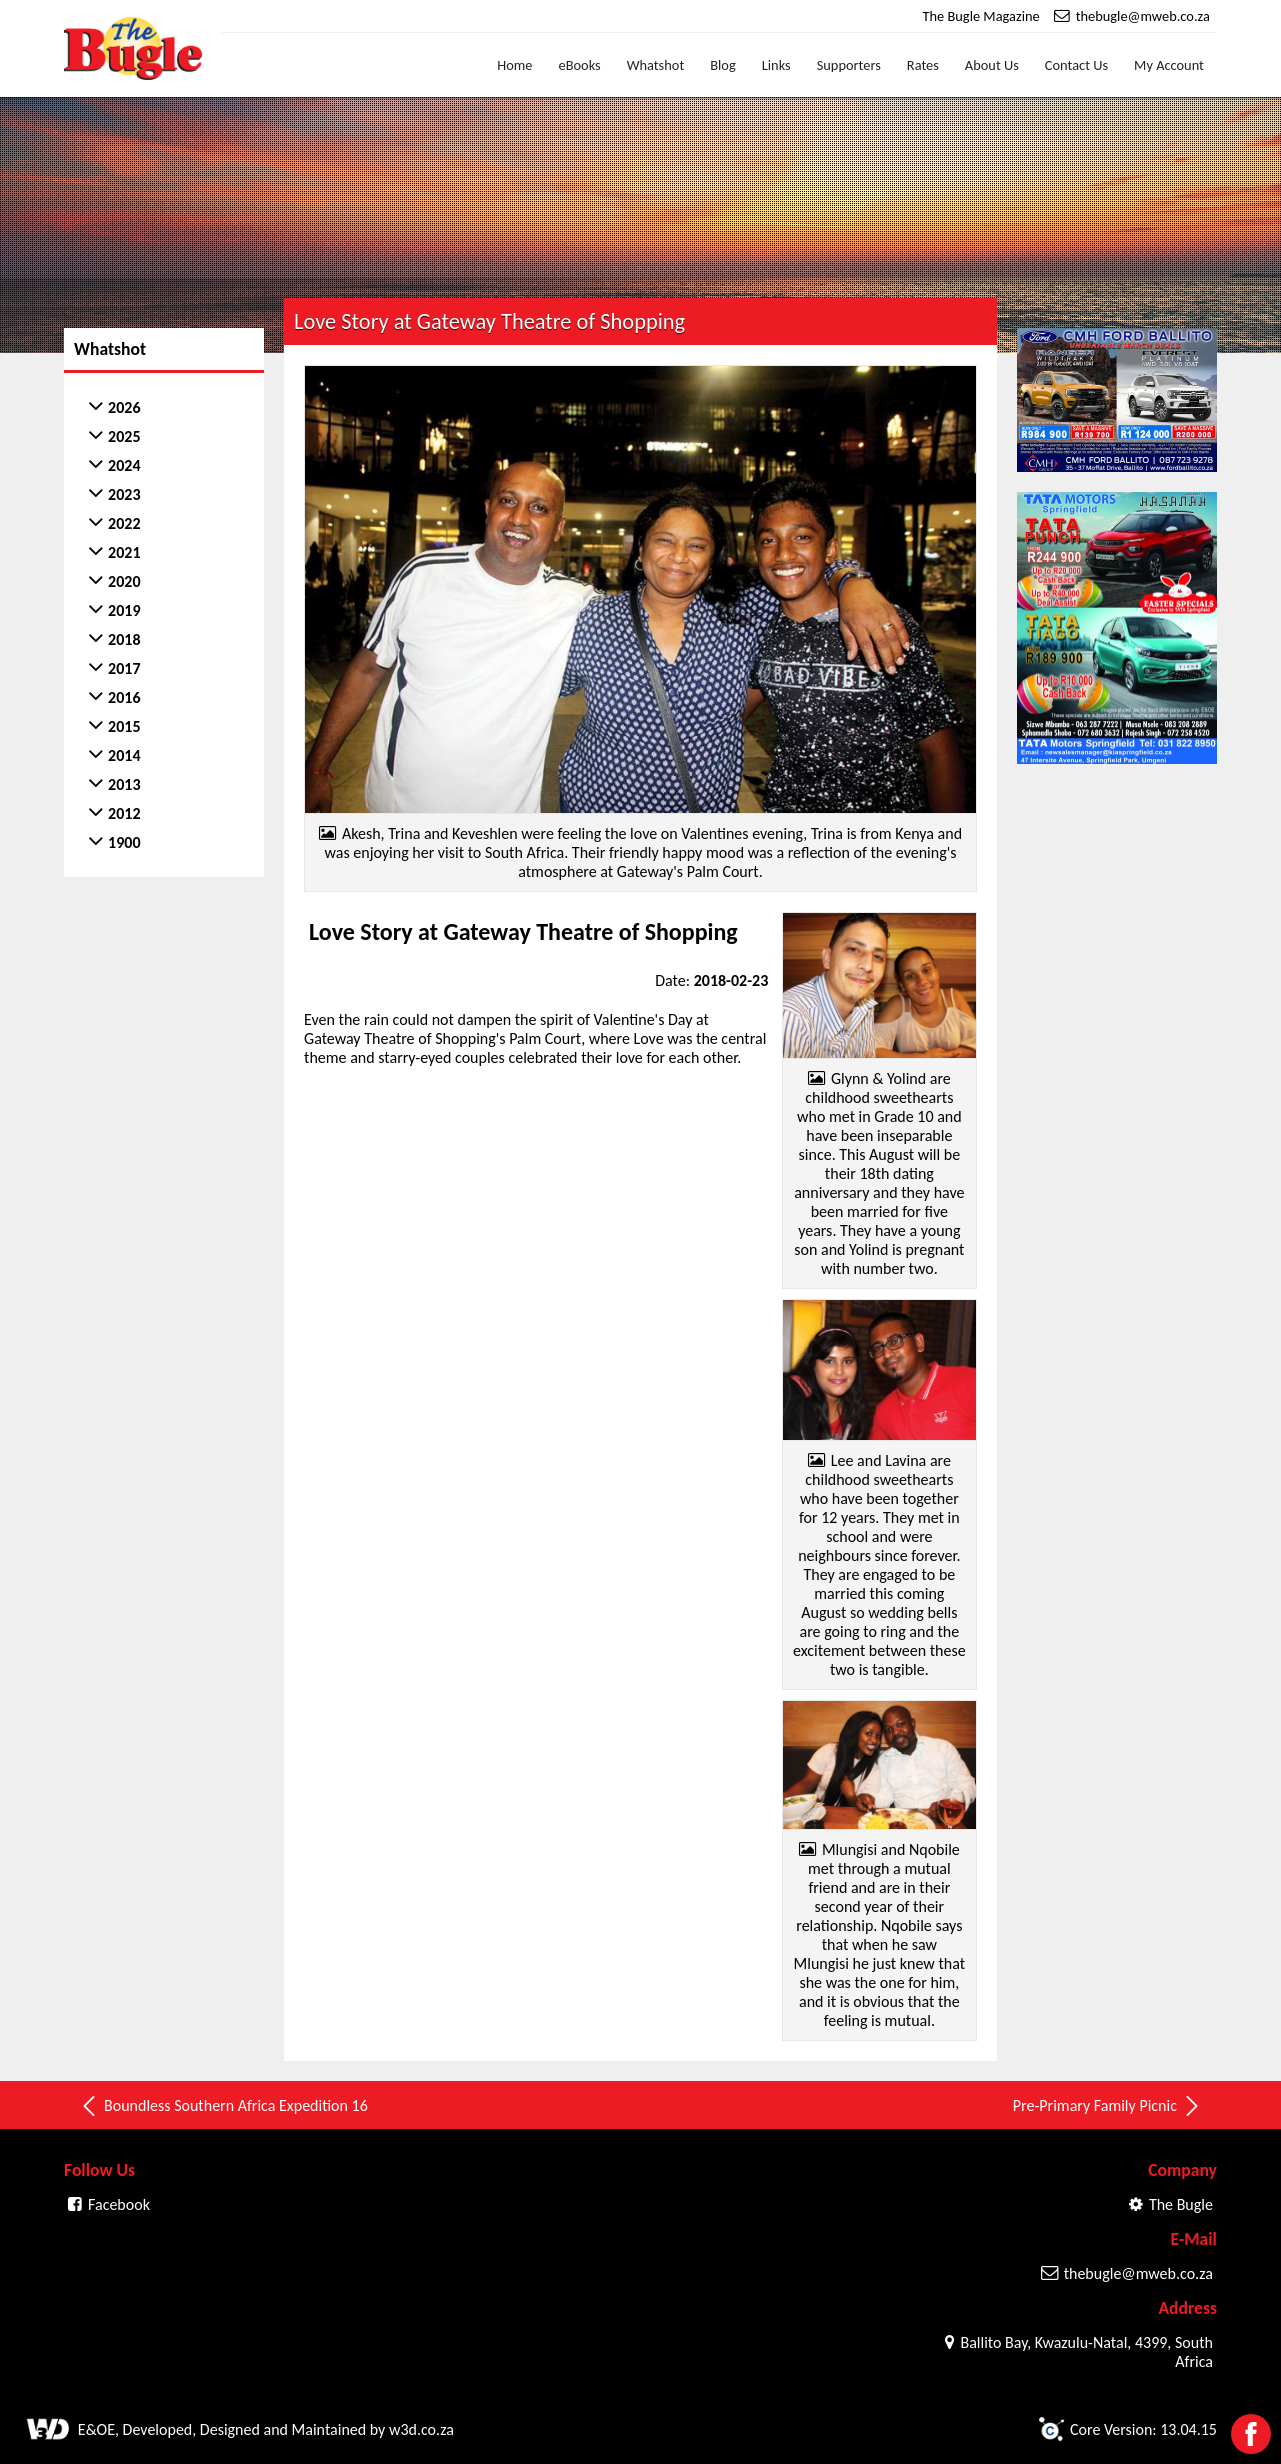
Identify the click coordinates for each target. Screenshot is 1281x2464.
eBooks (579, 65)
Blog (723, 65)
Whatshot (656, 65)
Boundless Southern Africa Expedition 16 (223, 2106)
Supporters (849, 65)
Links (776, 65)
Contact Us (1076, 65)
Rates (923, 65)
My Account (1169, 65)
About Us (992, 65)
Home (514, 65)
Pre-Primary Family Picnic (1107, 2106)
